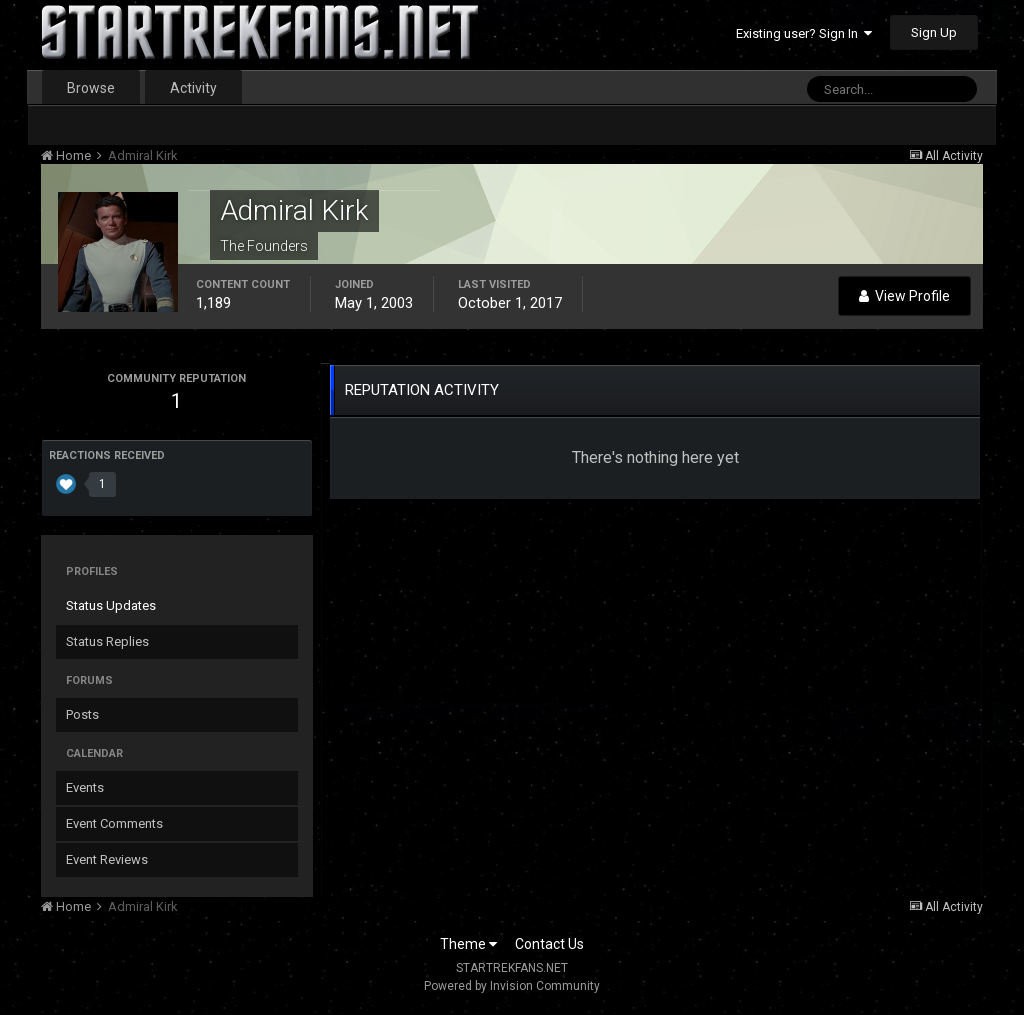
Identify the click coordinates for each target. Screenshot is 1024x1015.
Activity (193, 88)
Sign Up (934, 32)
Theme (468, 944)
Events (85, 787)
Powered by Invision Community (512, 986)
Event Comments (114, 823)
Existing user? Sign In (804, 33)
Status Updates (111, 605)
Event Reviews (107, 859)
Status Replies (107, 641)
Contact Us (549, 944)
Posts (82, 714)
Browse (91, 88)
